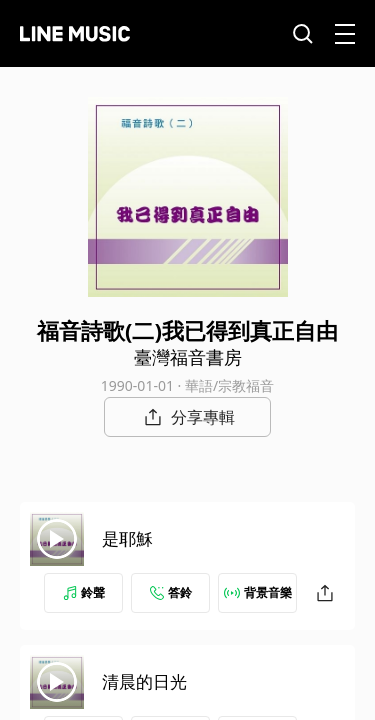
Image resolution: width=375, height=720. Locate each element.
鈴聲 (84, 592)
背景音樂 (258, 592)
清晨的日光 (144, 681)
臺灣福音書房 (188, 357)
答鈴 (171, 592)
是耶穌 (127, 538)
